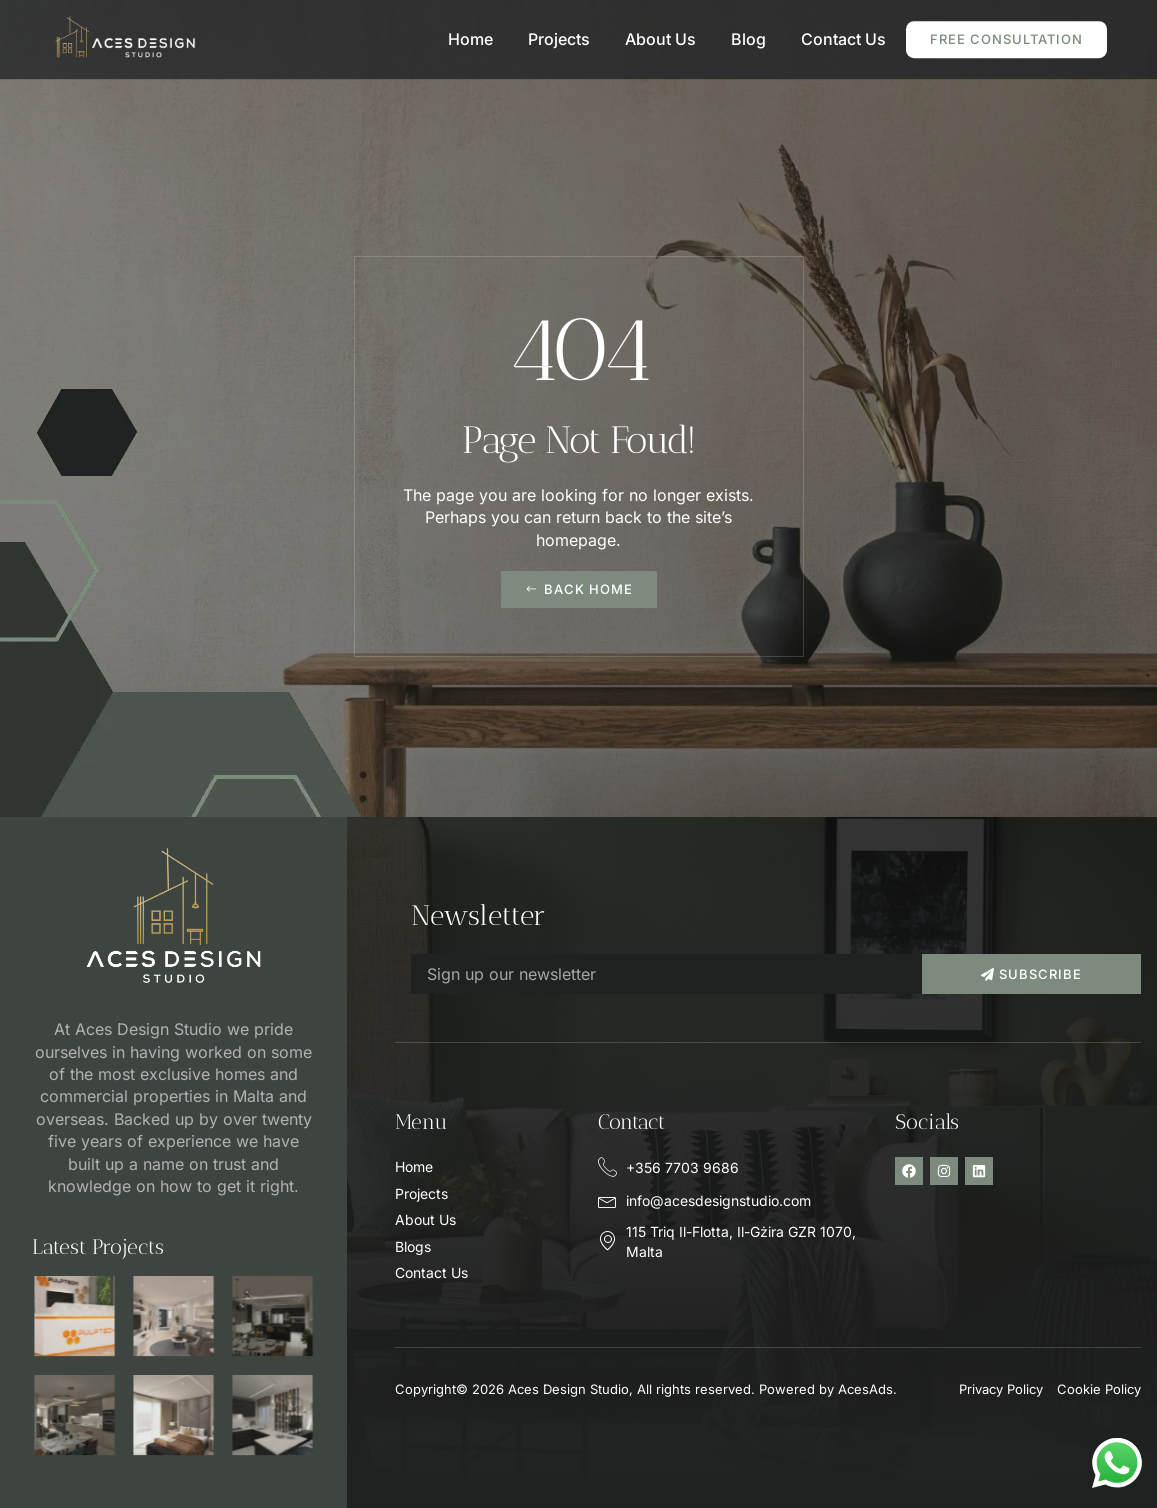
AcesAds (865, 1389)
